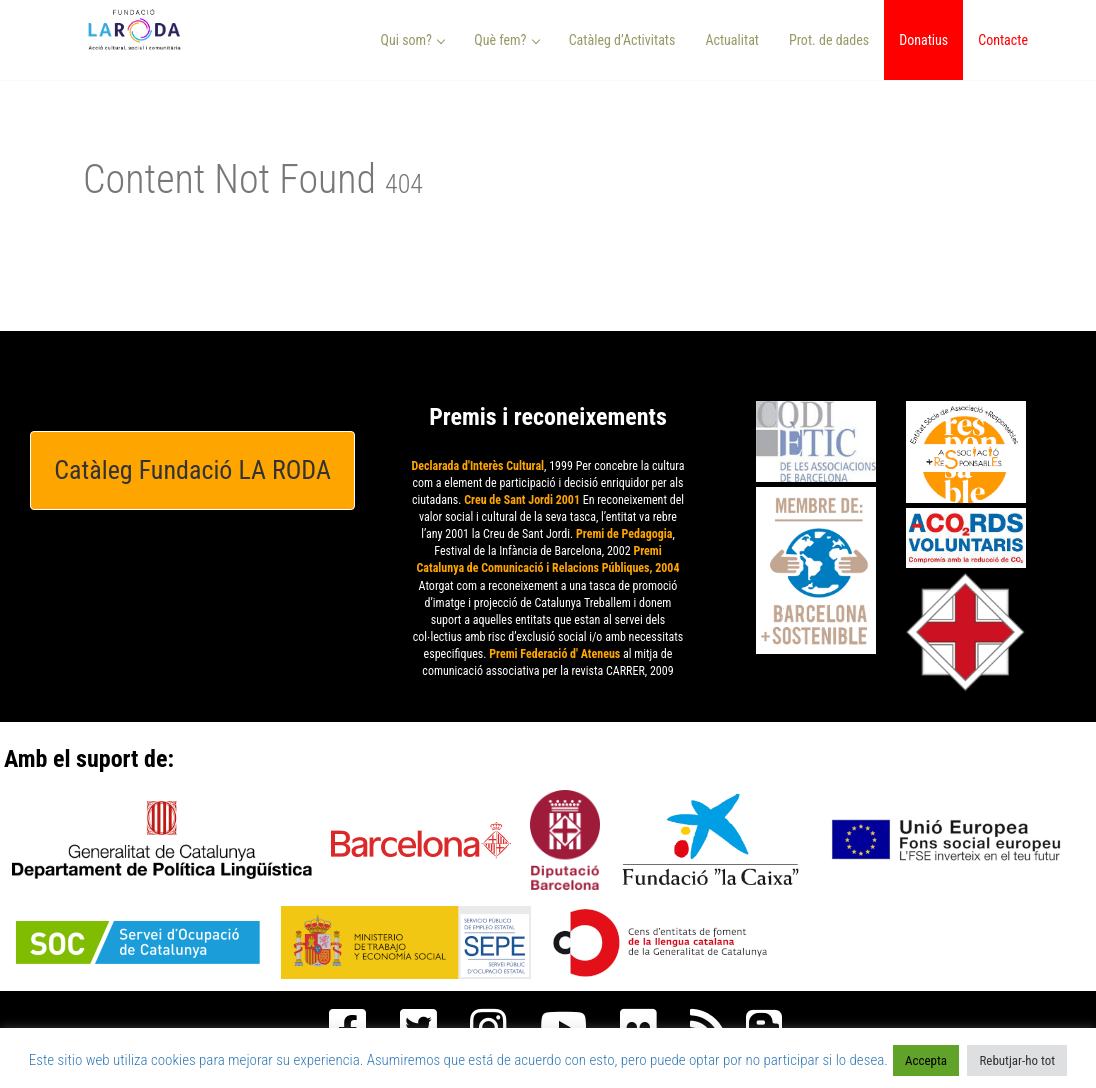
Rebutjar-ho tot (1017, 1060)
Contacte (1003, 40)
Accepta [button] (926, 1060)
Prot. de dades (829, 40)
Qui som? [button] (413, 40)
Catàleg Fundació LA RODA (192, 470)
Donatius (923, 40)
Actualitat (732, 40)
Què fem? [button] (507, 40)
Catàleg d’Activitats (622, 40)
